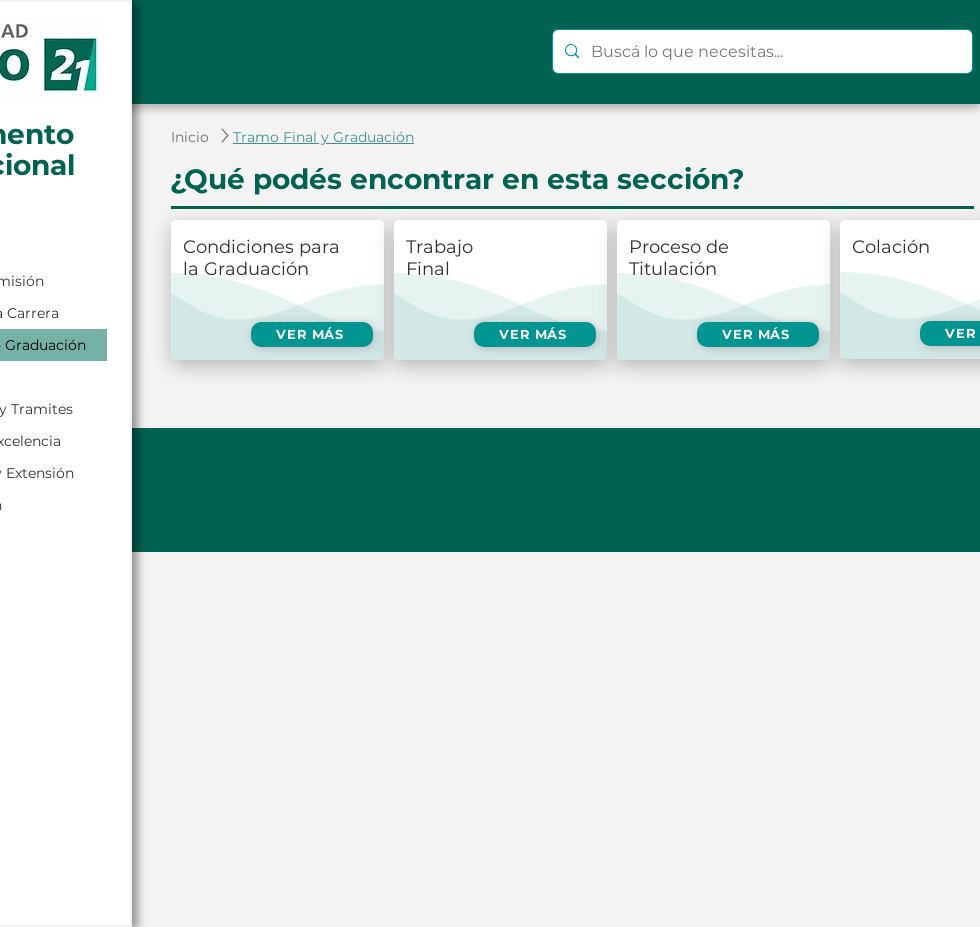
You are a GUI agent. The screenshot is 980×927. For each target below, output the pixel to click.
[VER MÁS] (312, 334)
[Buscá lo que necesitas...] (760, 51)
